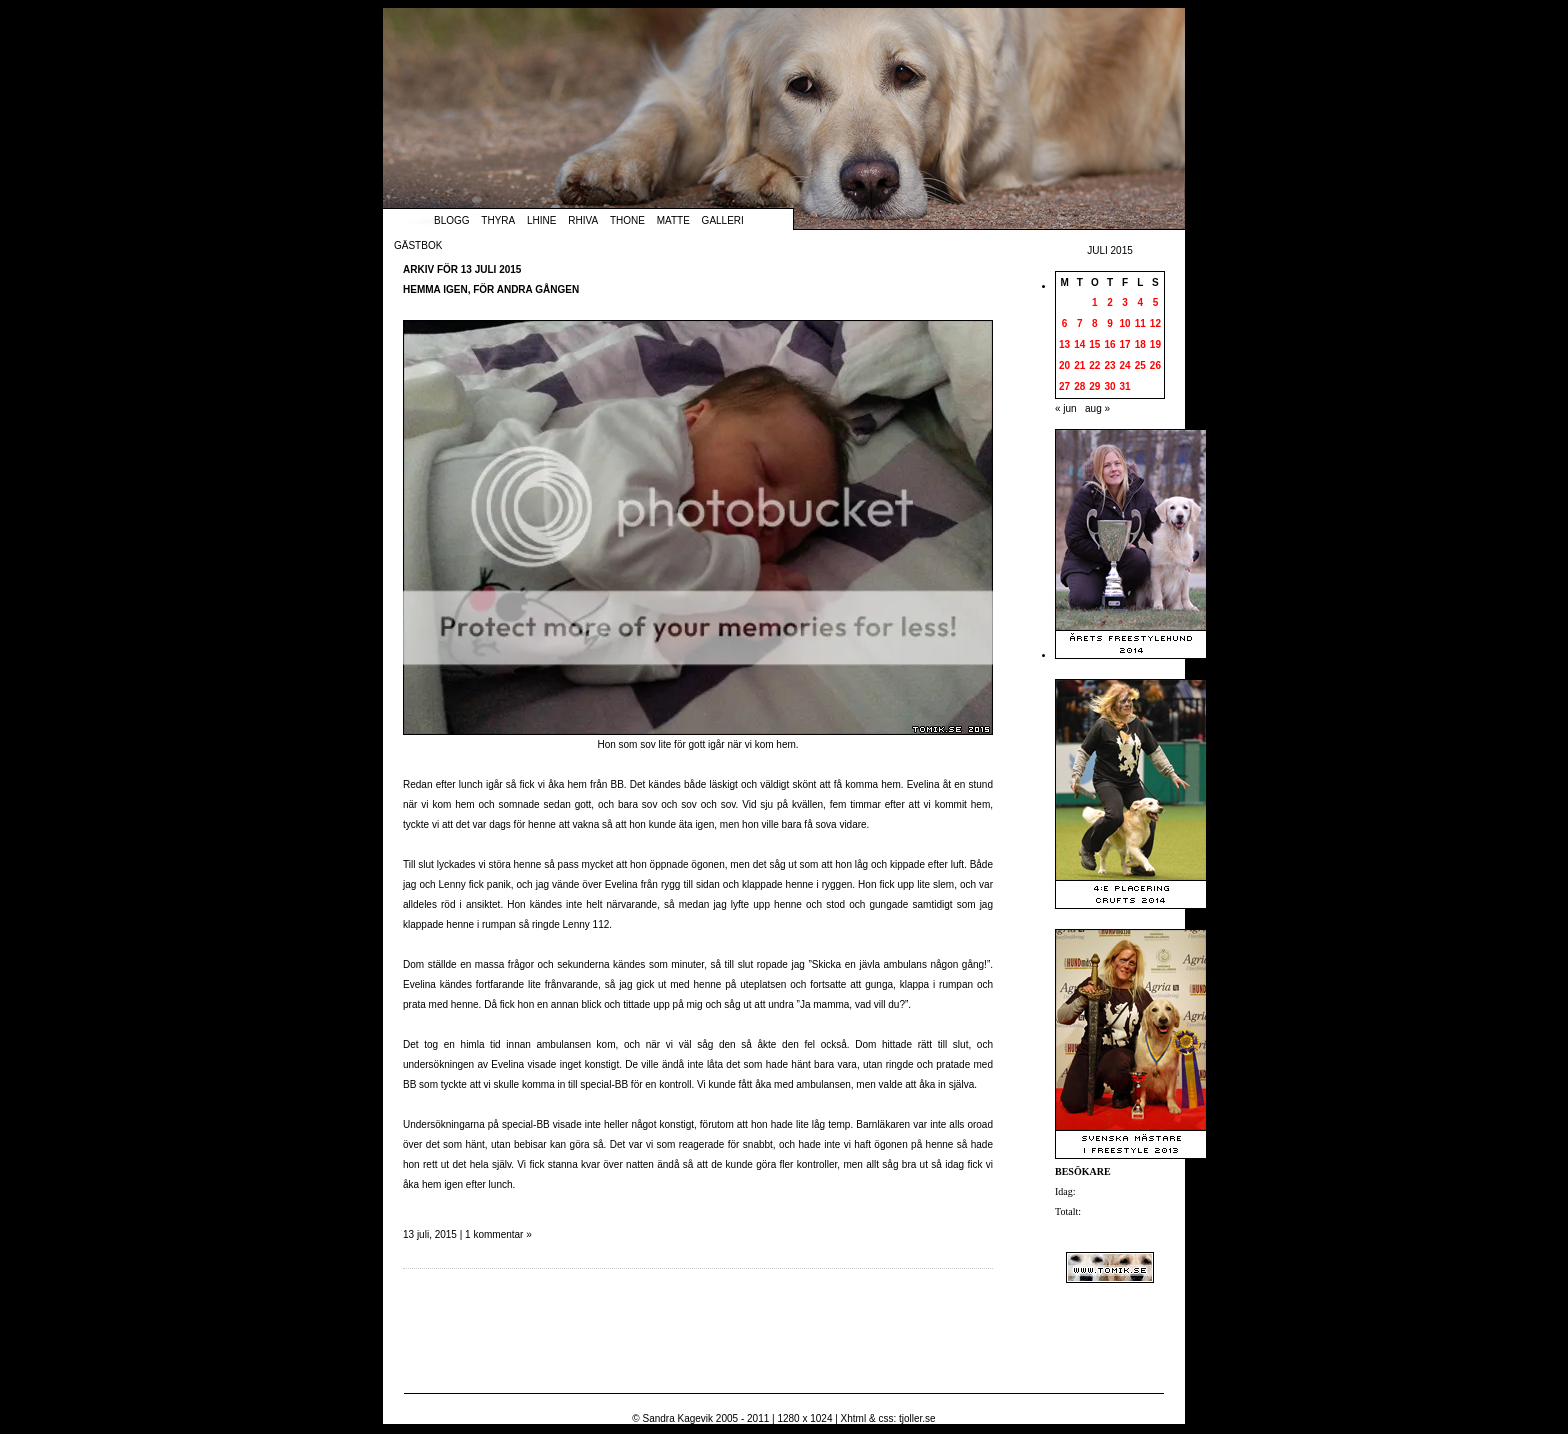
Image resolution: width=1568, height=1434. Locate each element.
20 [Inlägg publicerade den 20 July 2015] (1064, 365)
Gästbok (418, 245)
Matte (673, 220)
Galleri (723, 220)
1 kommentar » (498, 1234)
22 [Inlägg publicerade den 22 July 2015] (1094, 365)
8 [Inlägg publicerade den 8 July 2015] (1095, 323)
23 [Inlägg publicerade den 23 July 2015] (1109, 365)
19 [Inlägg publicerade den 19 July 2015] (1155, 344)
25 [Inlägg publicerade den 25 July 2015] (1140, 365)
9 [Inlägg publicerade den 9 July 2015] (1110, 323)
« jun (1066, 408)
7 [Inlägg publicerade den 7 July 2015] (1080, 323)
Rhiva (583, 220)
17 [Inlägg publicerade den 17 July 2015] (1125, 344)
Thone (627, 220)
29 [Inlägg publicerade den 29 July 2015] (1094, 386)
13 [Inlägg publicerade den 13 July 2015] (1064, 344)
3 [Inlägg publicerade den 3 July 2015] (1125, 302)
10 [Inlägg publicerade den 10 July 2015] (1125, 323)
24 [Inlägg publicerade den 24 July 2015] (1125, 365)
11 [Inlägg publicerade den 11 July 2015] (1140, 323)
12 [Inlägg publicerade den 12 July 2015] (1155, 323)
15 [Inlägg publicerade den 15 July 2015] (1094, 344)
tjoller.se (917, 1418)
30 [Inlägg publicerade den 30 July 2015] (1109, 386)
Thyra (498, 220)
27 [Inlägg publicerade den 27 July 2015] (1064, 386)
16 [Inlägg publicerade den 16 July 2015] (1109, 344)
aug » (1097, 408)
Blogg (452, 220)
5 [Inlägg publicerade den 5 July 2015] (1156, 302)
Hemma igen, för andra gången (491, 289)
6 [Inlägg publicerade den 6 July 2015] (1065, 323)
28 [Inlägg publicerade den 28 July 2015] (1079, 386)
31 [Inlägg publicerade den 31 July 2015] (1125, 386)
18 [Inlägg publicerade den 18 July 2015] (1140, 344)
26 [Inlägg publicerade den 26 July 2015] (1155, 365)
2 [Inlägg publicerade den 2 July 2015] (1110, 302)
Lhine (541, 220)
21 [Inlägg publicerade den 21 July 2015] (1079, 365)
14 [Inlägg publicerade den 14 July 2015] (1079, 344)
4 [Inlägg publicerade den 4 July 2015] (1140, 302)
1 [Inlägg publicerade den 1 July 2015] (1095, 302)
